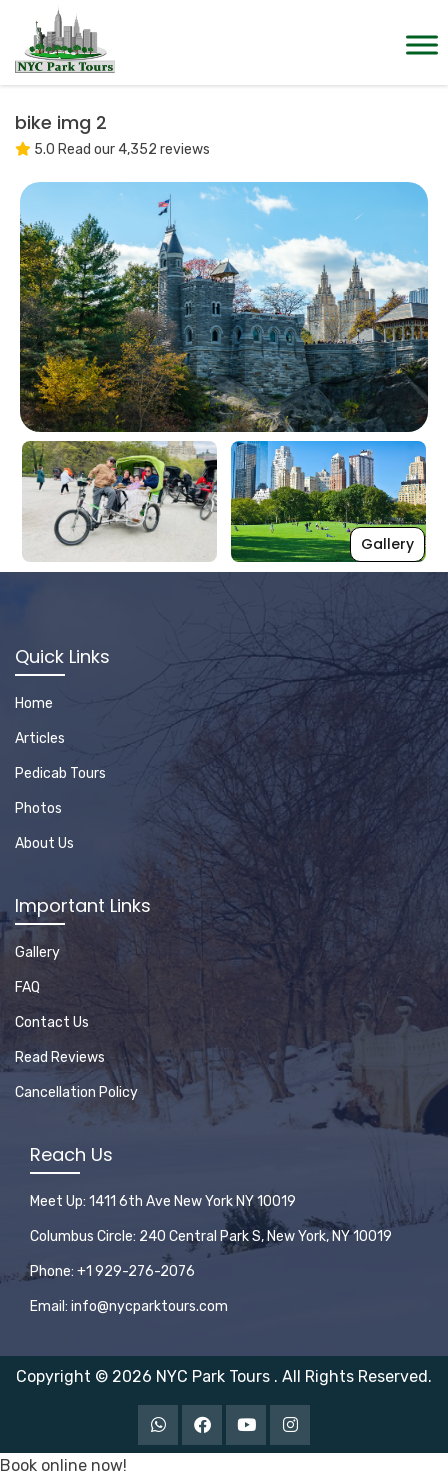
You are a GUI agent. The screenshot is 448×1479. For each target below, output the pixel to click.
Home (34, 703)
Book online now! (63, 1465)
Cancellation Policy (76, 1092)
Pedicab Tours (60, 773)
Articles (40, 738)
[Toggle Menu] (422, 44)
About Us (44, 843)
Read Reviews (60, 1057)
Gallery (387, 544)
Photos (38, 808)
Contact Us (52, 1022)
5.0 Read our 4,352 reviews (112, 149)
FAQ (27, 987)
